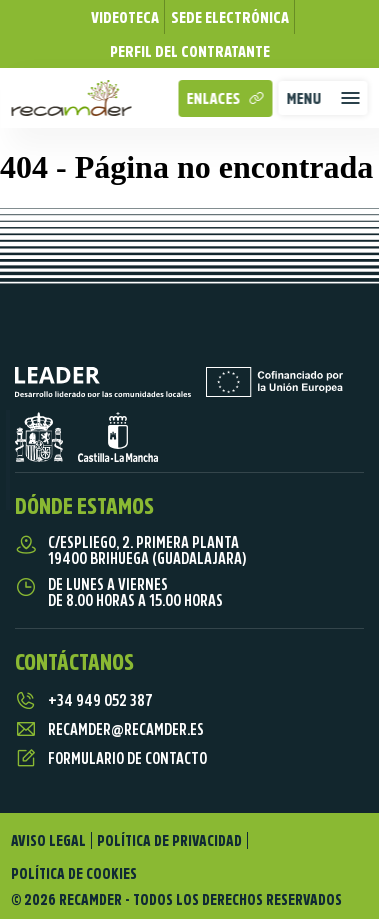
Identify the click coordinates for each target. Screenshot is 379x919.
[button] (323, 98)
